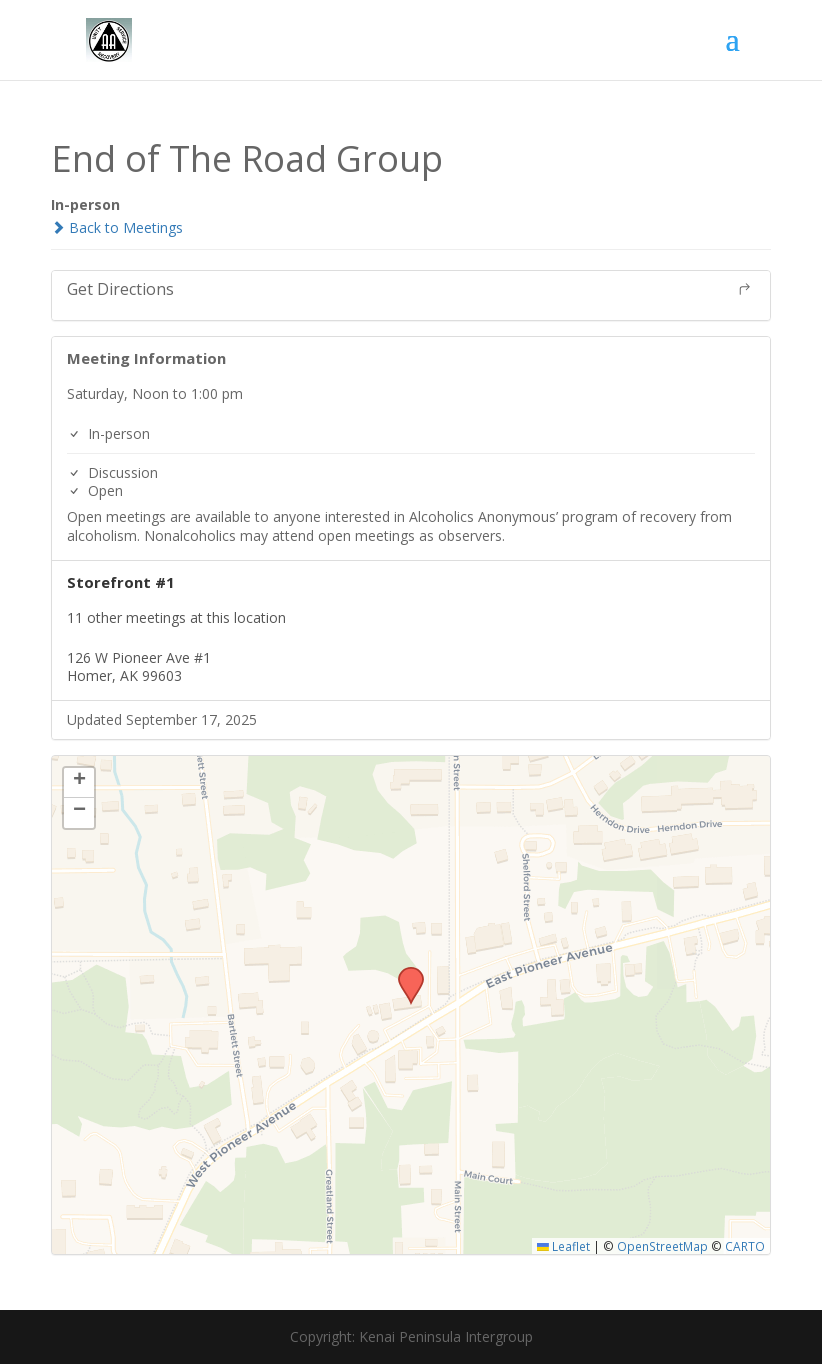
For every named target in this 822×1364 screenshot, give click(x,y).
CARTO (745, 1246)
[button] (404, 973)
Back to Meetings (117, 227)
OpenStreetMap (662, 1246)
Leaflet (563, 1246)
